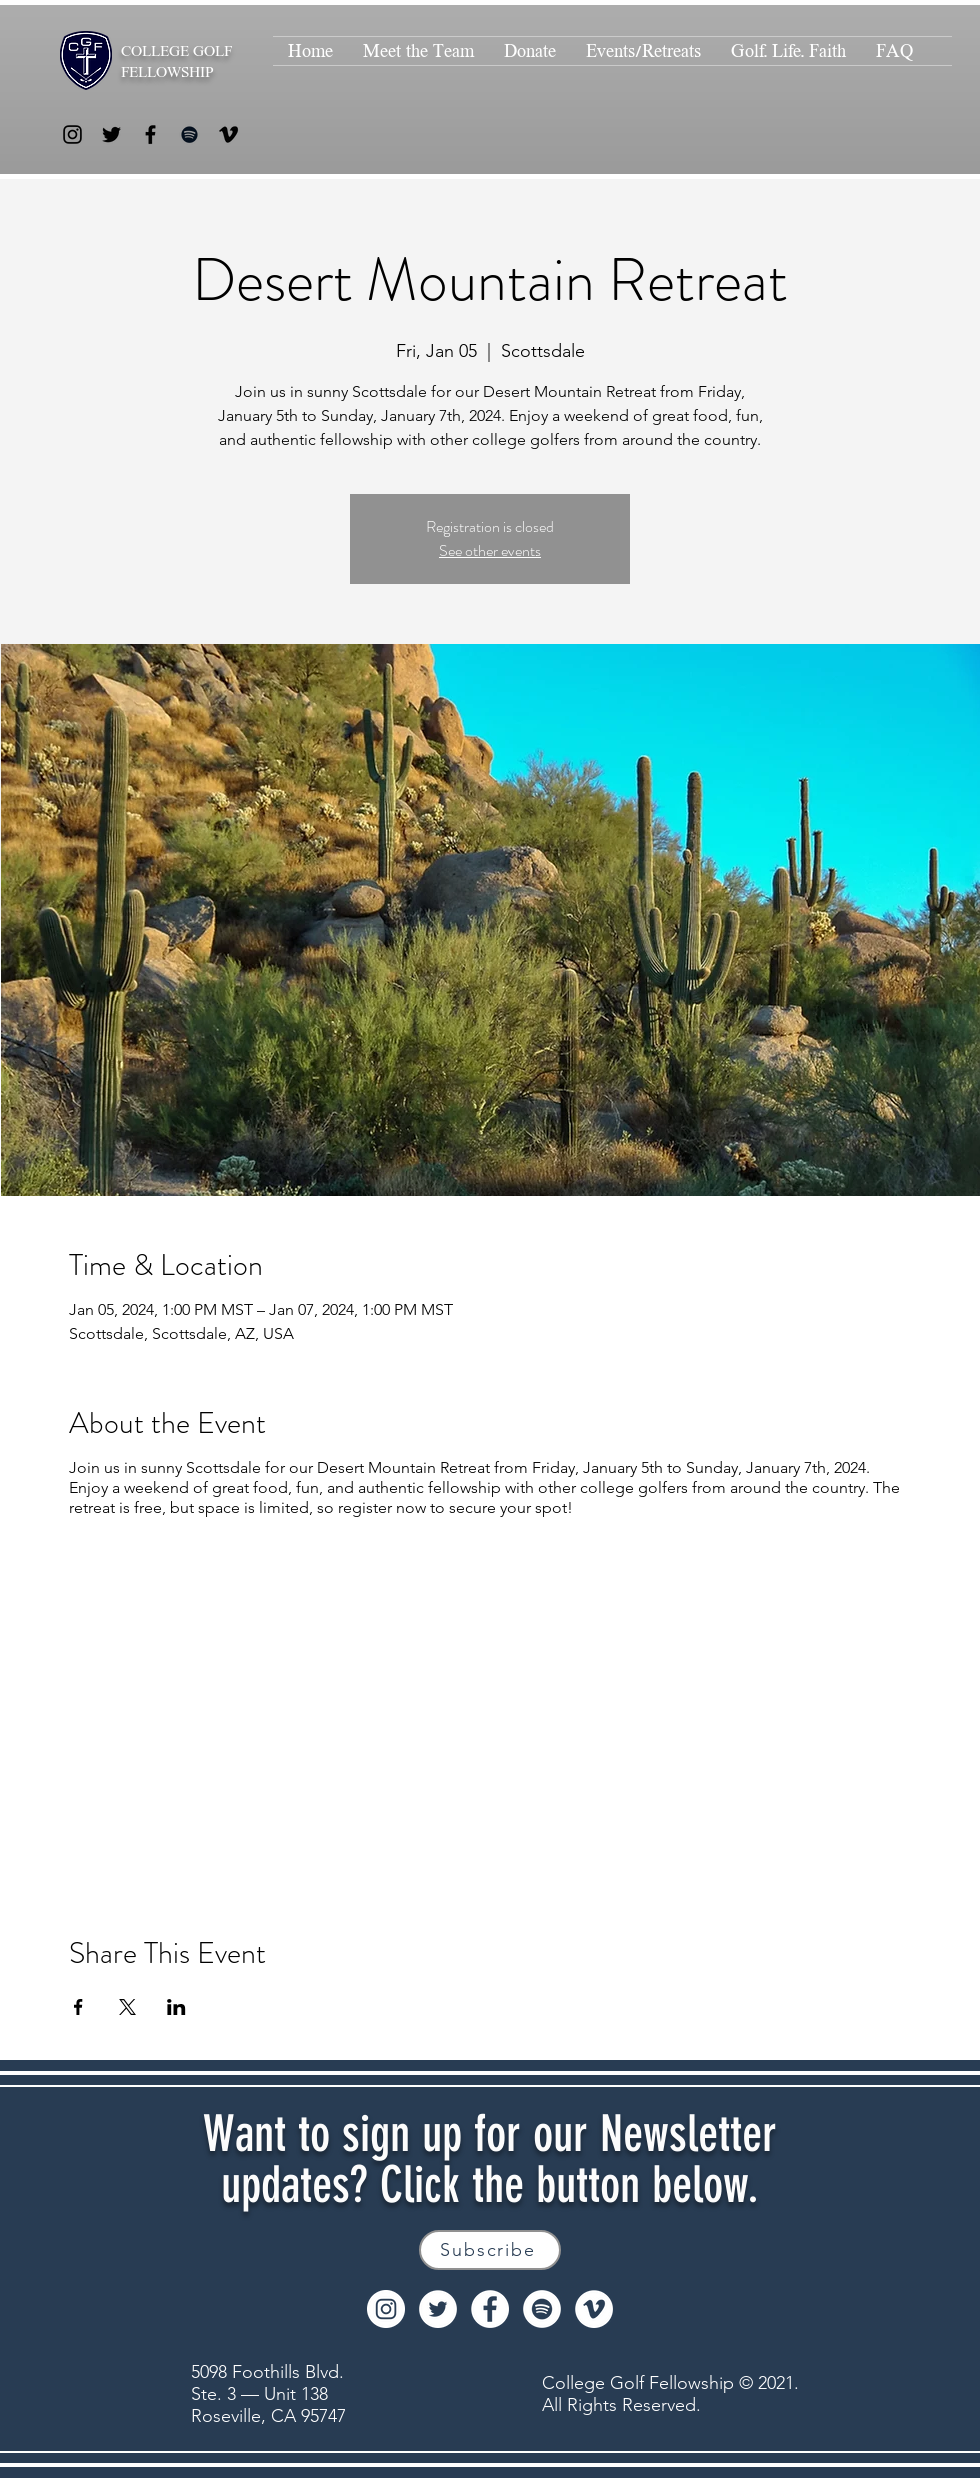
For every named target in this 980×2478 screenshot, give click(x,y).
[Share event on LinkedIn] (176, 2007)
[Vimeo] (228, 134)
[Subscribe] (490, 2250)
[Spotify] (189, 134)
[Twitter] (111, 134)
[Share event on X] (127, 2007)
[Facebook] (150, 134)
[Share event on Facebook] (78, 2007)
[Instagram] (72, 134)
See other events (490, 550)
